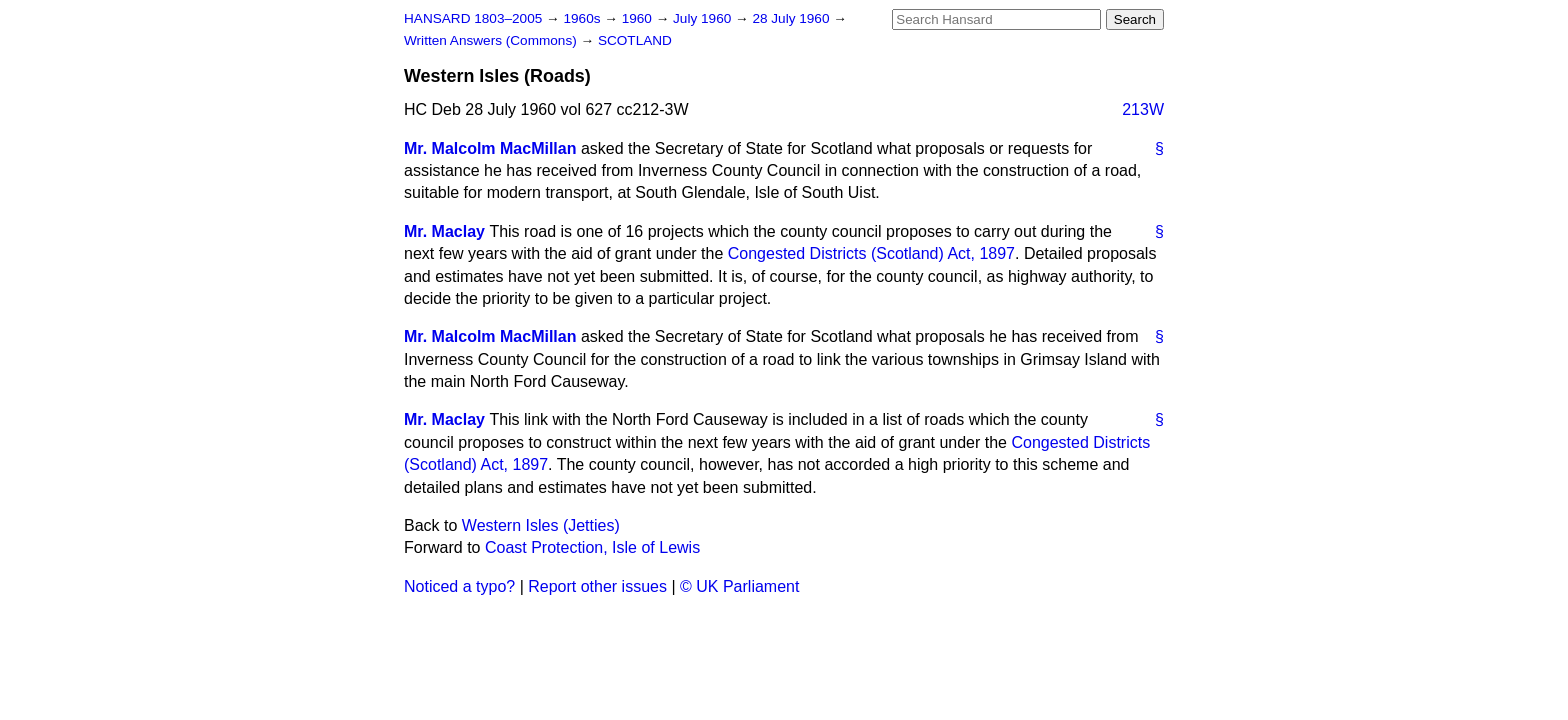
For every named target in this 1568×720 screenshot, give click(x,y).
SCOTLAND (635, 40)
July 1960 (704, 18)
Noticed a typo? (459, 586)
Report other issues (597, 586)
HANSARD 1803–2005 (473, 18)
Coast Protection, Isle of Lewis (592, 547)
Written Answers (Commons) (492, 40)
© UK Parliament (739, 586)
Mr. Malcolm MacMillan (490, 148)
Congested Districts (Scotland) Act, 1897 (871, 253)
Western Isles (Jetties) (541, 525)
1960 (639, 18)
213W (1143, 109)
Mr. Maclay (444, 231)
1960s (583, 18)
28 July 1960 (792, 18)
